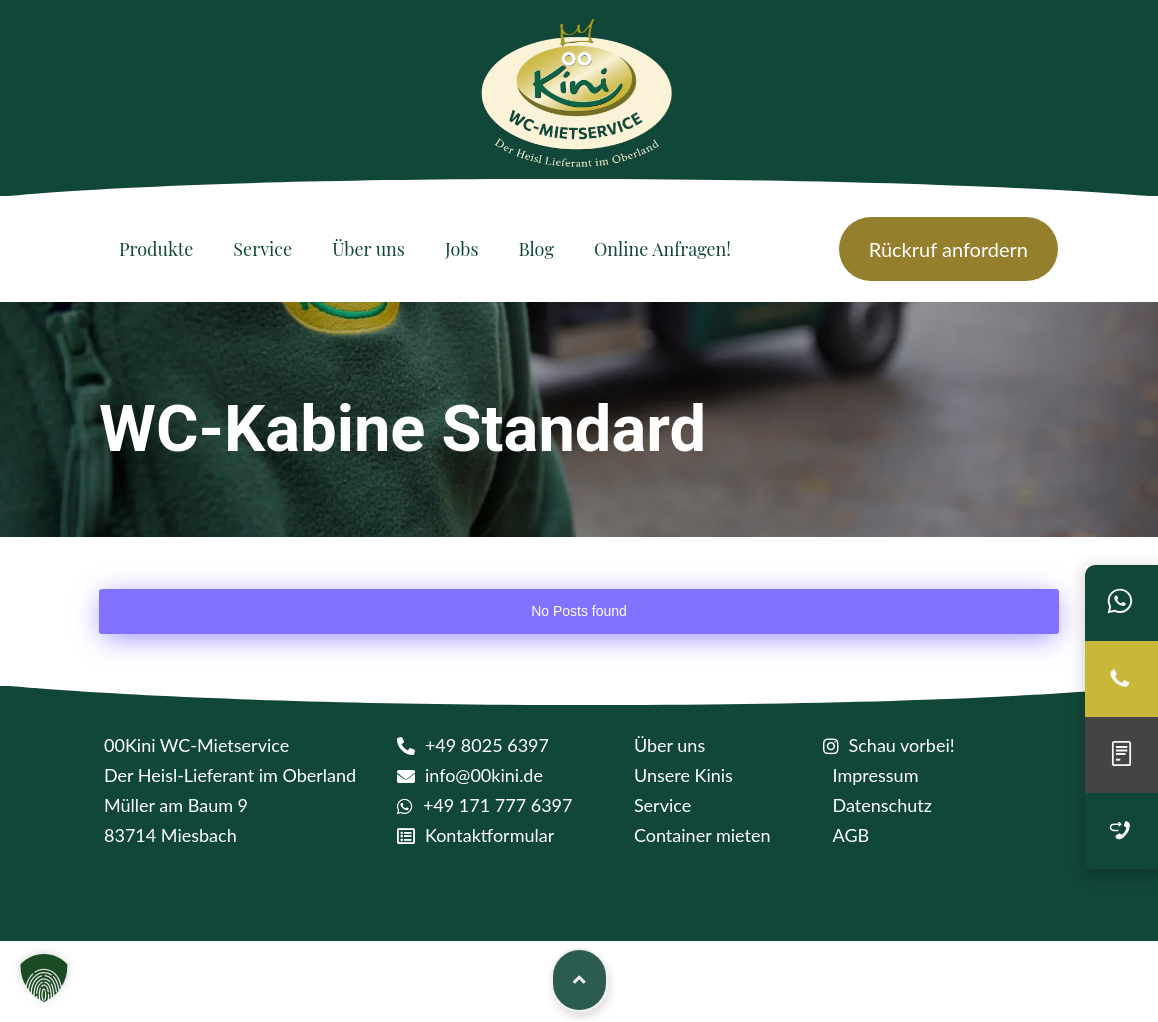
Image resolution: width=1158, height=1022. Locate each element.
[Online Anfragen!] (662, 249)
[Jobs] (462, 249)
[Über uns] (368, 249)
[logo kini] (579, 99)
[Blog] (536, 249)
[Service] (262, 249)
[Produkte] (156, 249)
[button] (44, 978)
